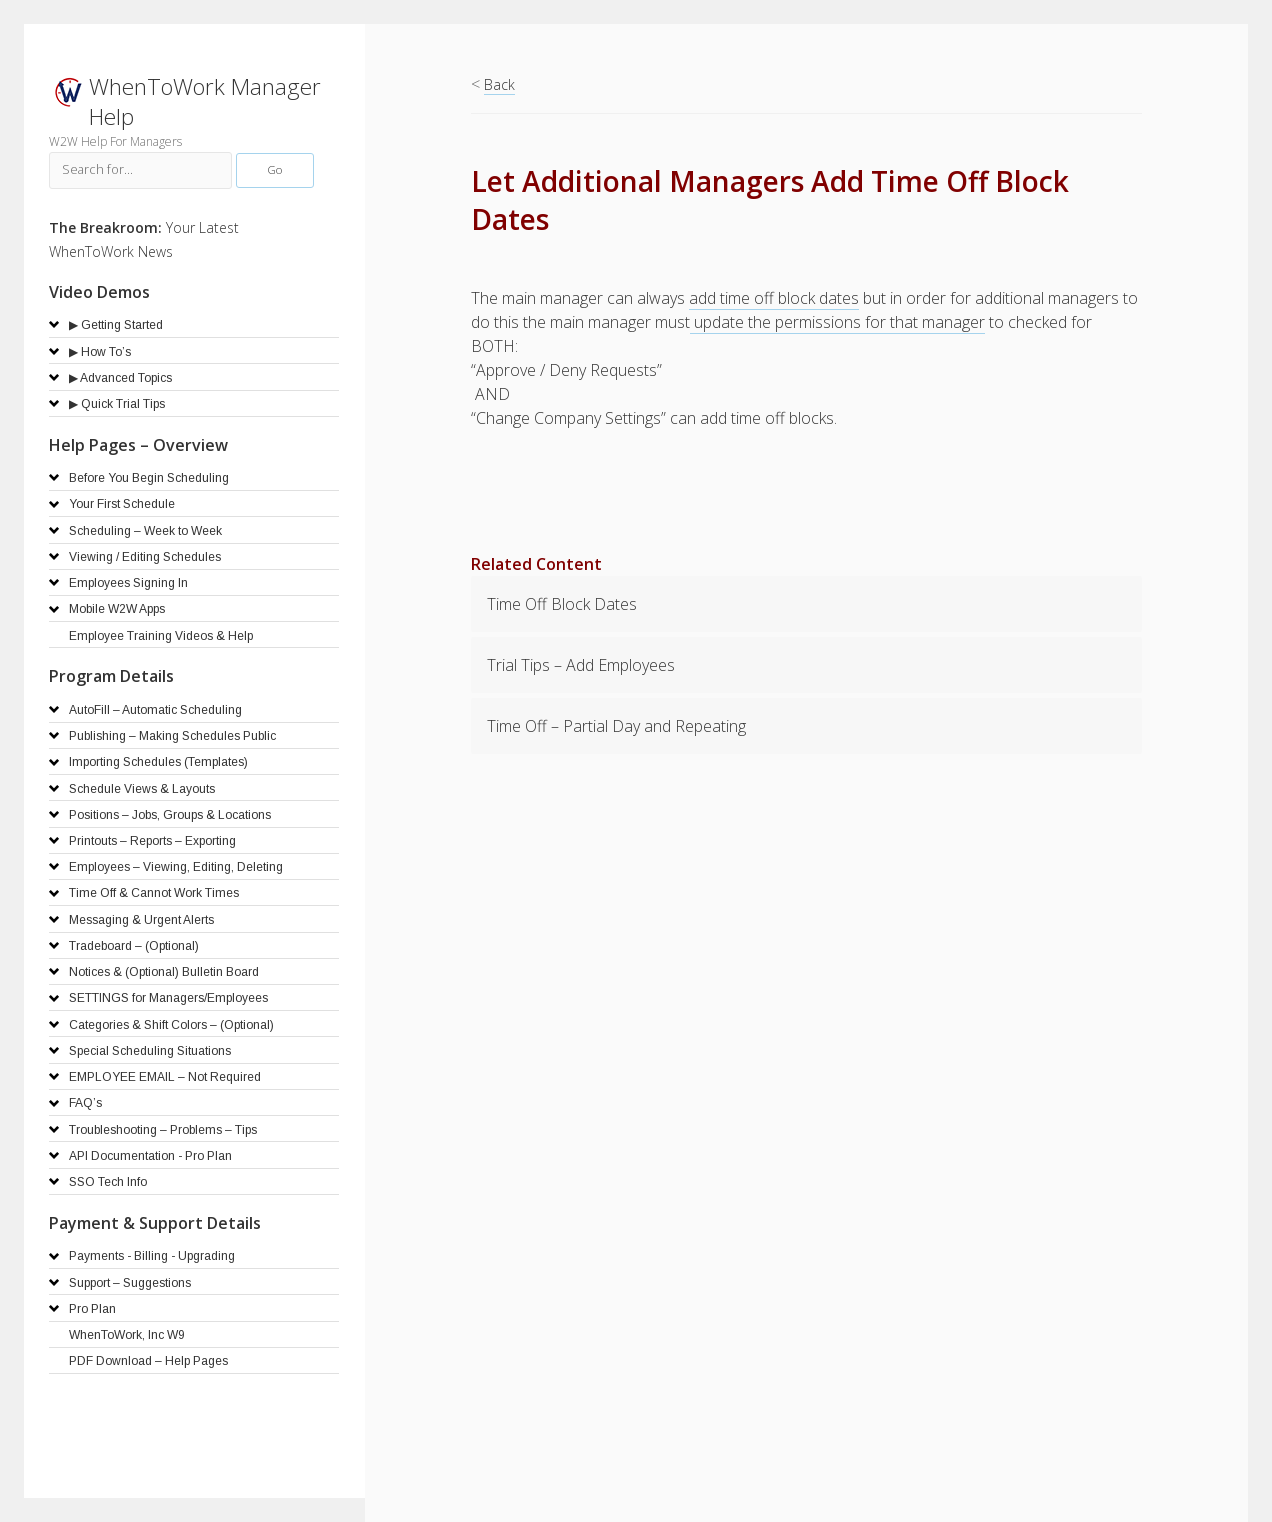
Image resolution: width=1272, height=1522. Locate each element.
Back (499, 84)
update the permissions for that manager (837, 322)
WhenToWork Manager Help (205, 101)
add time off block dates (774, 298)
